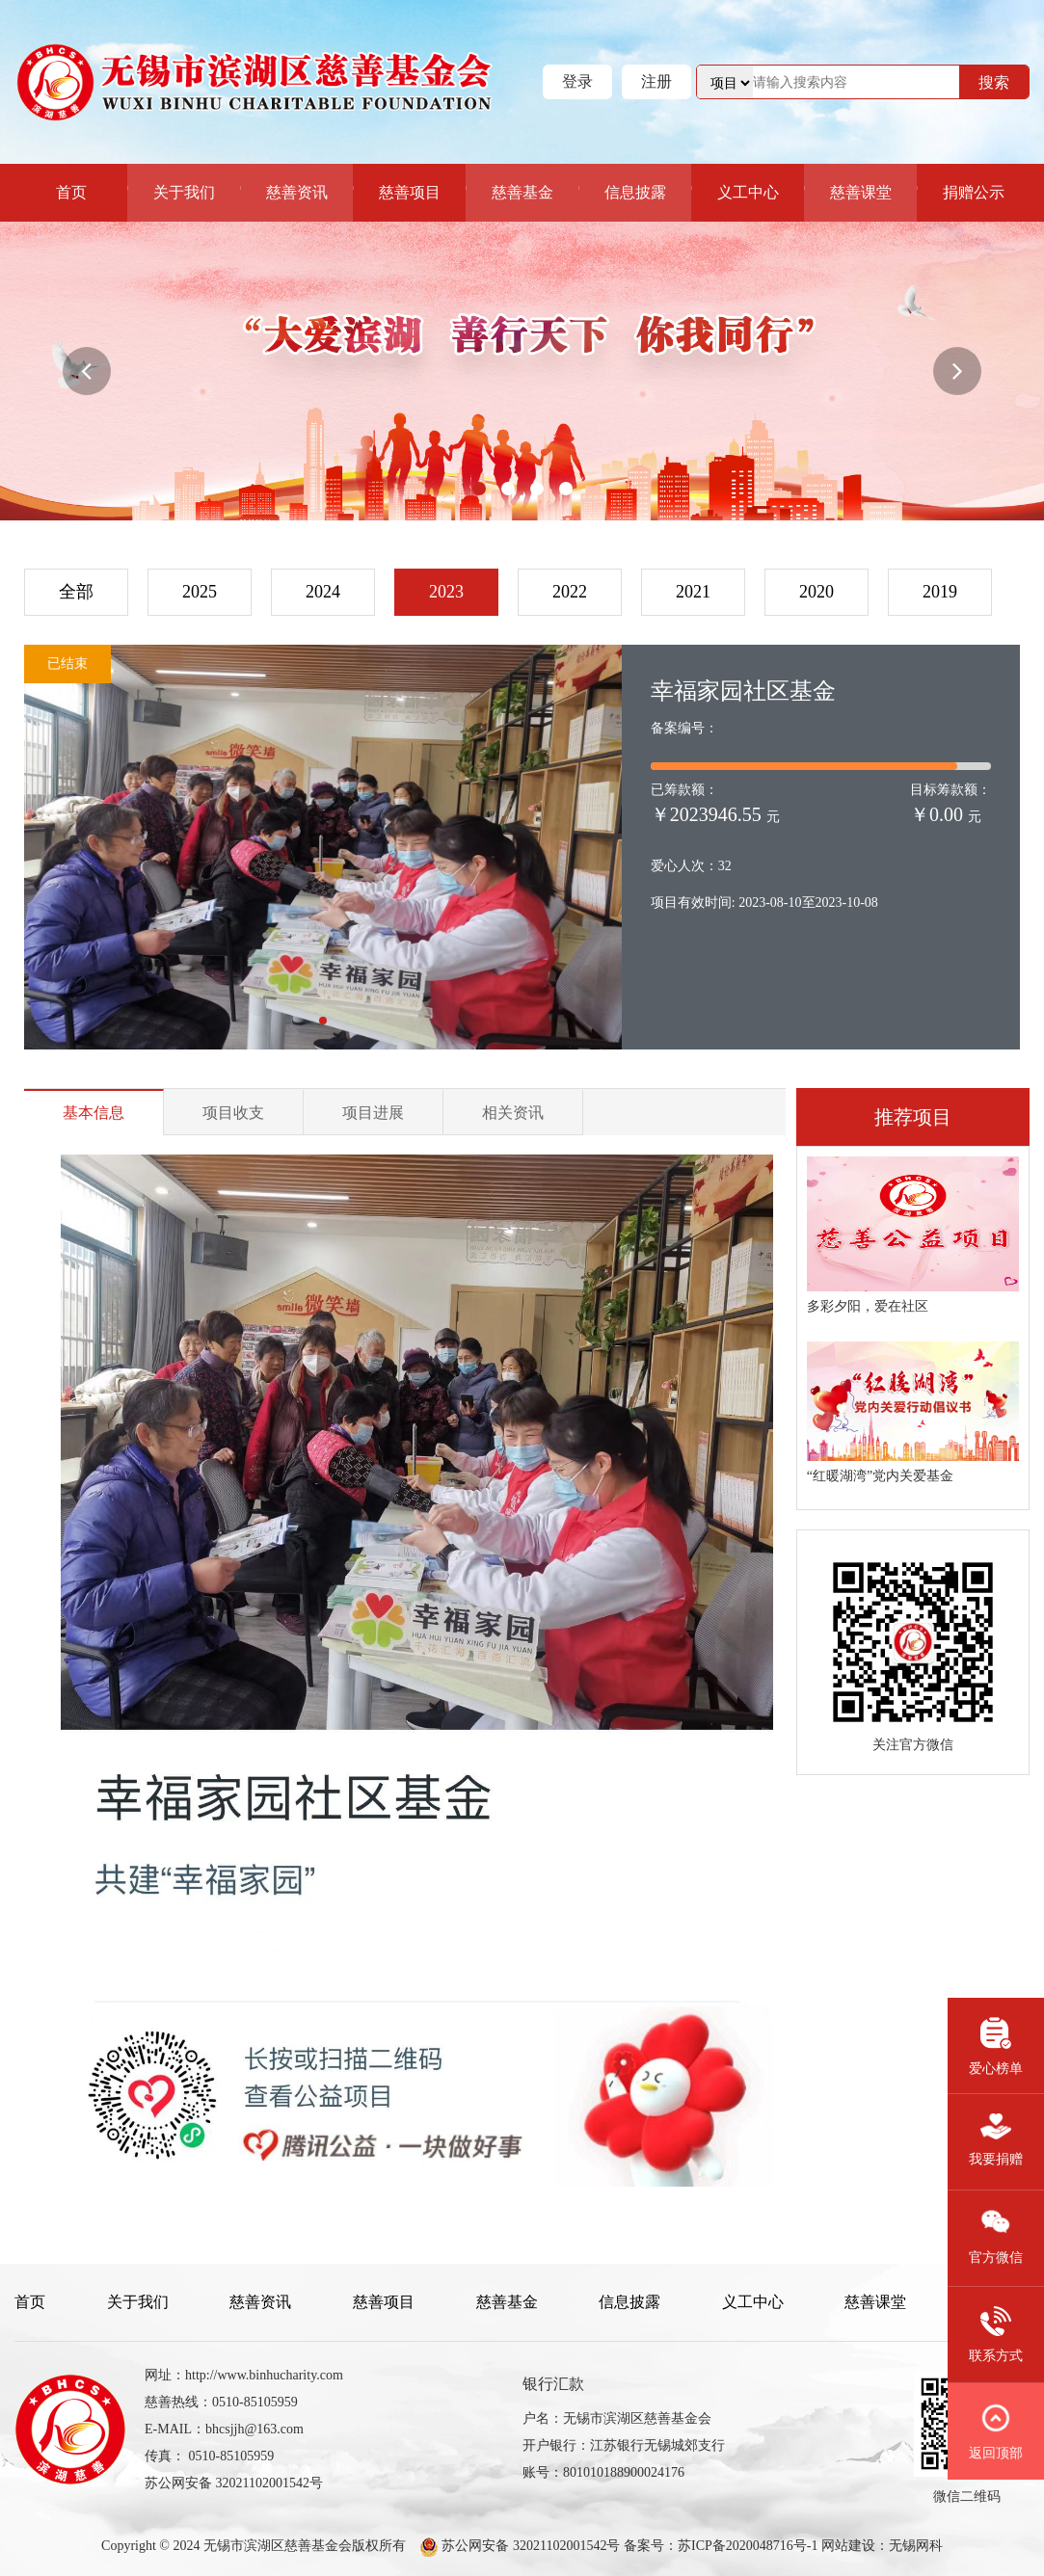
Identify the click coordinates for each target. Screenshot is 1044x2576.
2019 (940, 591)
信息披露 (635, 192)
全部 (76, 591)
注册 (656, 81)
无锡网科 (916, 2545)
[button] (87, 371)
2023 (446, 591)
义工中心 (748, 192)
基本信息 (93, 1112)
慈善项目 (410, 192)
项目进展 (373, 1112)
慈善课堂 (861, 192)
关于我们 (184, 192)
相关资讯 (513, 1112)
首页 (71, 192)
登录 (577, 81)
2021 (693, 591)
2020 (816, 591)
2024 (323, 591)
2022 (569, 591)
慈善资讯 (297, 192)
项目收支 (233, 1112)
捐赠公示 (973, 192)
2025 (199, 591)
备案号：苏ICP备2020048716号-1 (720, 2545)
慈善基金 (522, 192)
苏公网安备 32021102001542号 (529, 2545)
